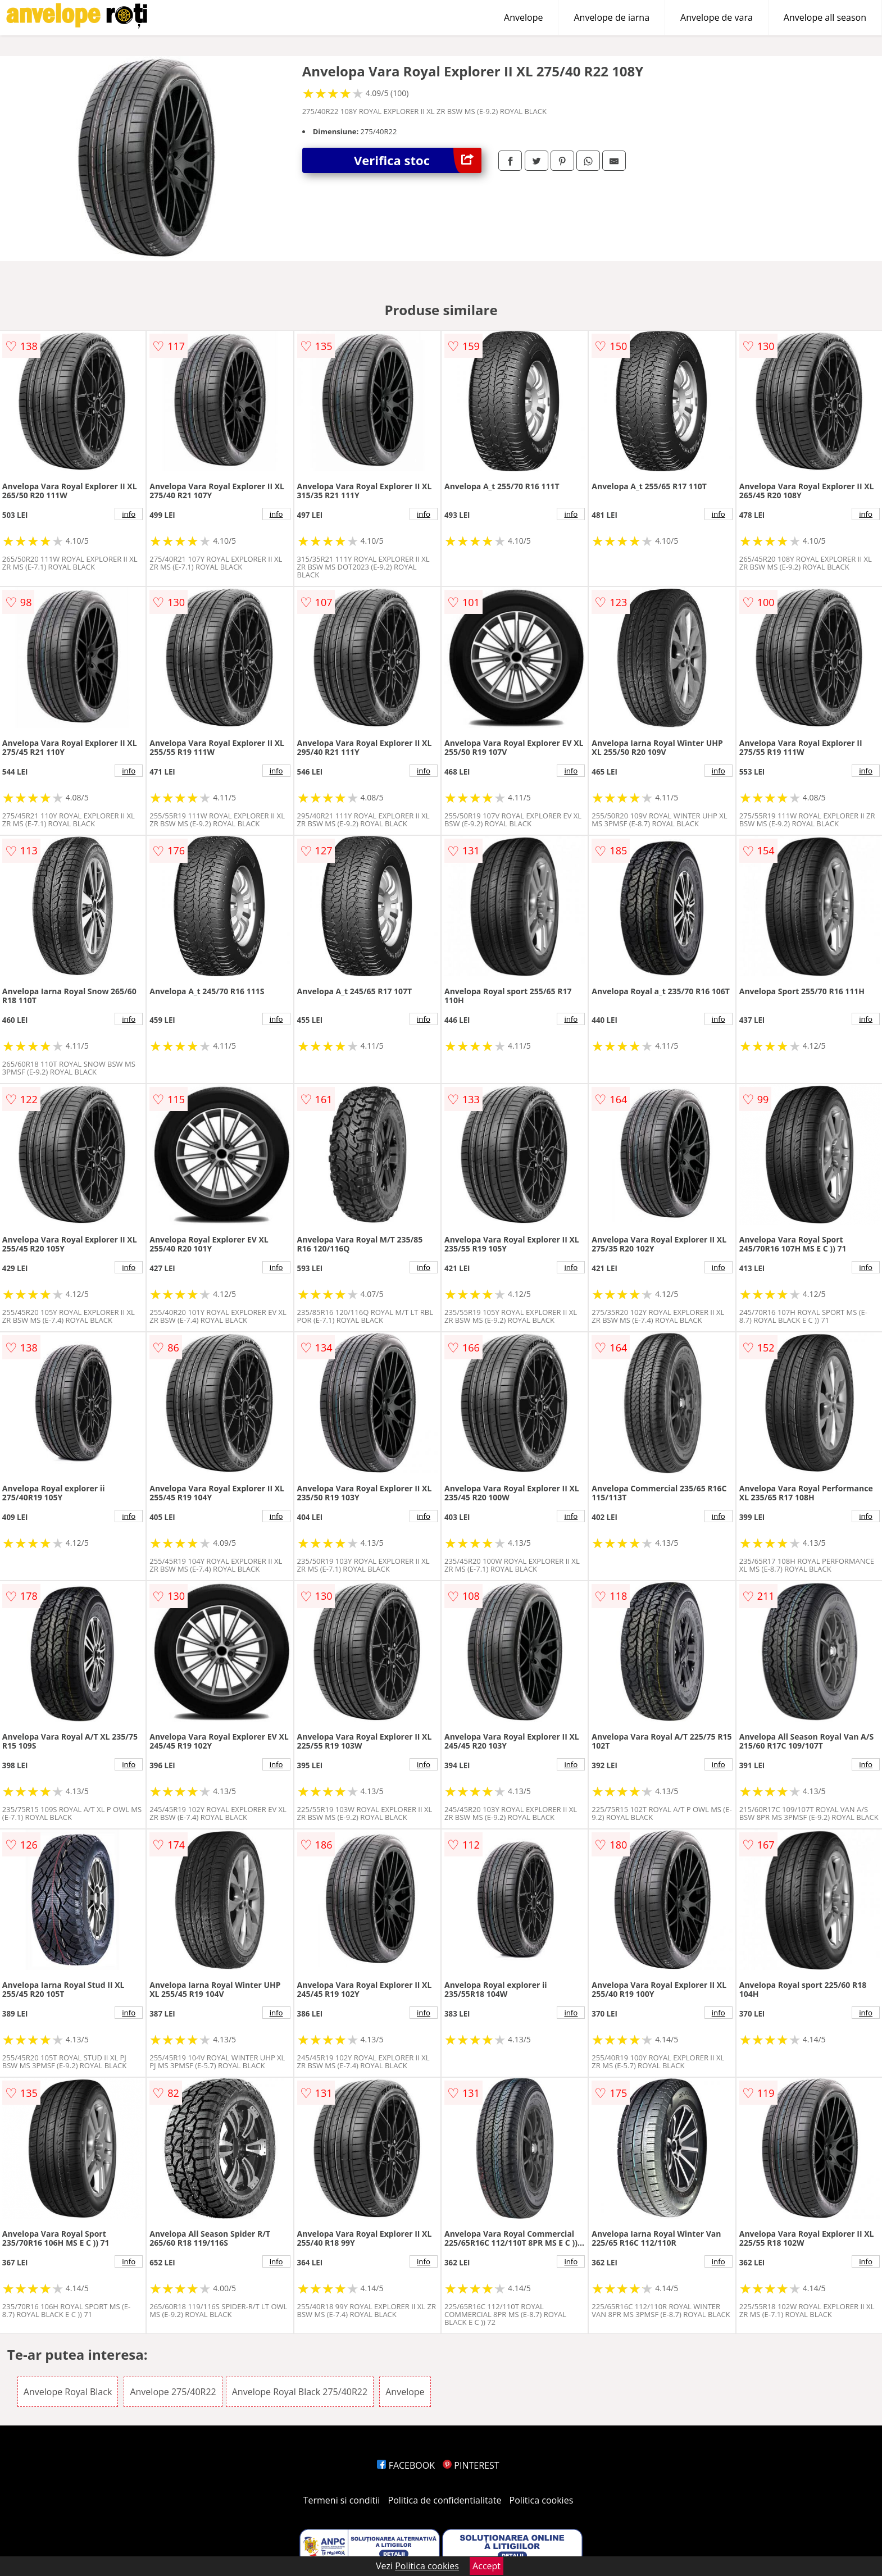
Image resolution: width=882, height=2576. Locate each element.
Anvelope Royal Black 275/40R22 (299, 2392)
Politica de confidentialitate (445, 2500)
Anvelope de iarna (611, 17)
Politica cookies (542, 2500)
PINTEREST (471, 2465)
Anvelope (523, 17)
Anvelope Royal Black (68, 2392)
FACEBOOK (406, 2465)
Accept (486, 2566)
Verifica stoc (417, 160)
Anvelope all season (825, 17)
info (128, 514)
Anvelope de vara (716, 17)
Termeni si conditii (341, 2500)
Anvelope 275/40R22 (173, 2392)
